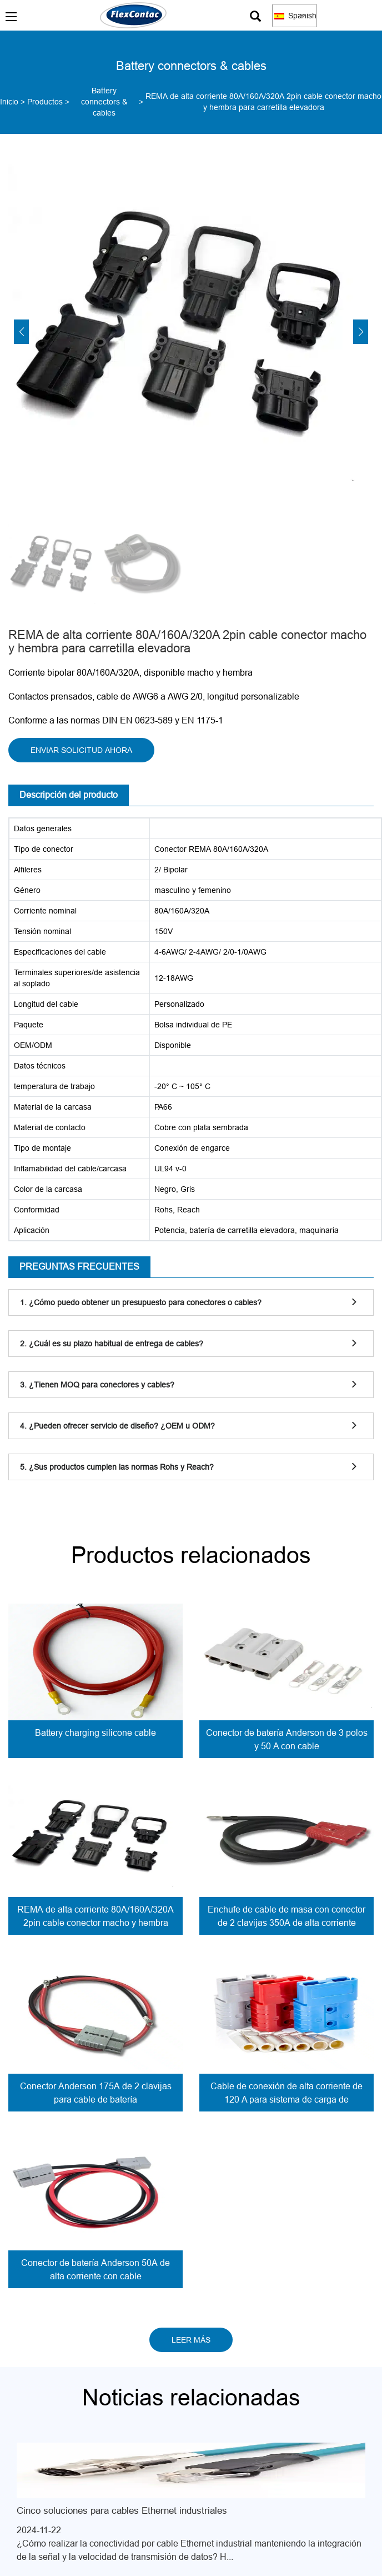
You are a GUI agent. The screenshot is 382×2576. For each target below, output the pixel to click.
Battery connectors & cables (104, 101)
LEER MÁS (191, 2339)
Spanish (295, 15)
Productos (45, 101)
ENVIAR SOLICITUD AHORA (81, 750)
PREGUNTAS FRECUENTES (79, 1266)
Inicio (9, 101)
